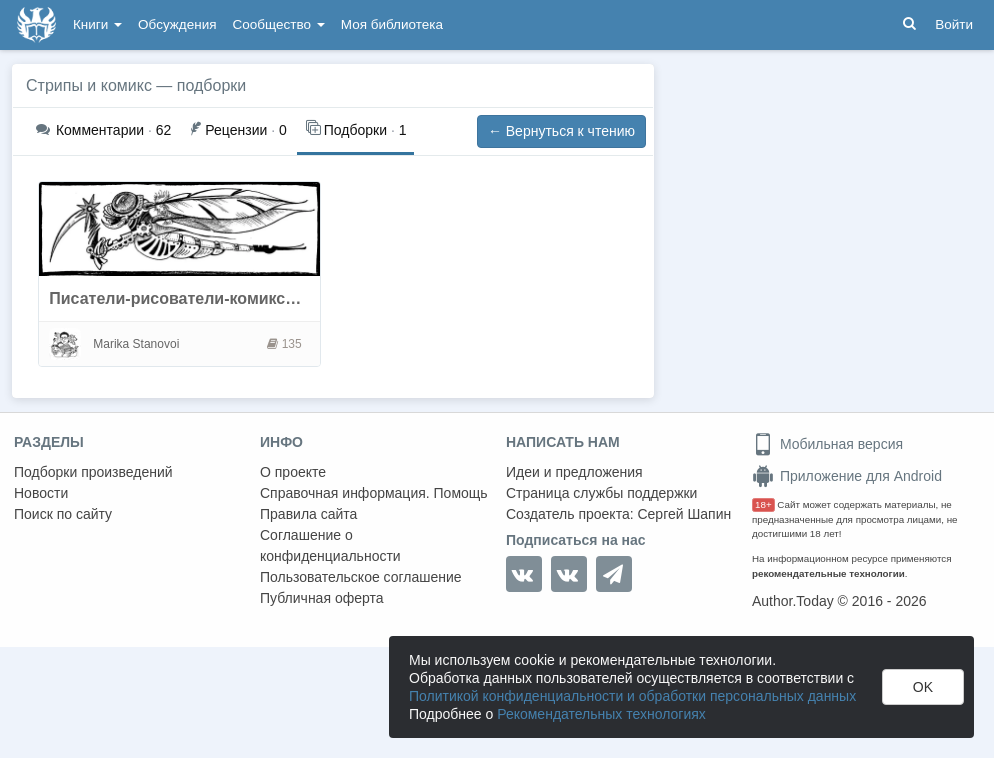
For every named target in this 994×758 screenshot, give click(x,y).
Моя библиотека (392, 24)
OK (923, 687)
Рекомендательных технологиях (601, 714)
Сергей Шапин (684, 514)
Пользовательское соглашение (361, 577)
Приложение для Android (847, 476)
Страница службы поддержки (601, 493)
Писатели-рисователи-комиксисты (187, 298)
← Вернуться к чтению (561, 131)
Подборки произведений (93, 472)
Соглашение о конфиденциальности (330, 545)
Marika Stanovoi (136, 344)
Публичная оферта (322, 598)
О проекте (293, 472)
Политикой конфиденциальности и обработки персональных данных (632, 696)
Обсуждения (177, 24)
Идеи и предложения (574, 472)
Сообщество (279, 24)
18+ (763, 504)
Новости (41, 493)
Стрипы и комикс (89, 85)
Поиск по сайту (63, 514)
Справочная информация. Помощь (374, 493)
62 (103, 130)
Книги (97, 24)
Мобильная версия (827, 444)
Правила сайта (308, 514)
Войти (954, 24)
